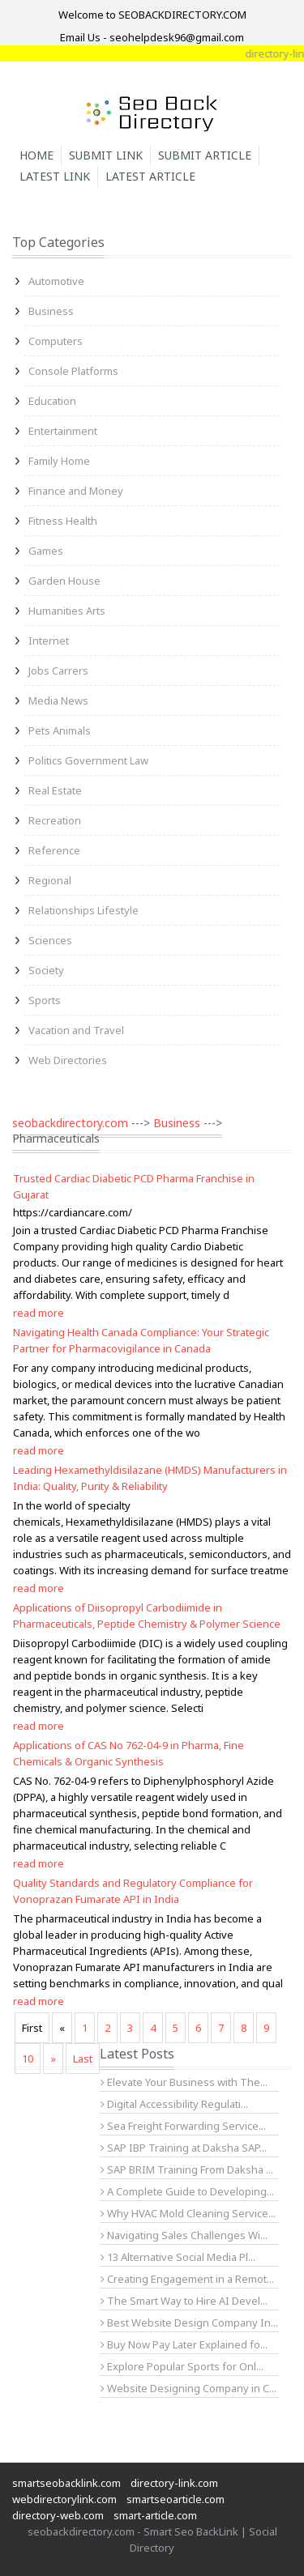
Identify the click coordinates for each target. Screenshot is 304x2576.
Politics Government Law (88, 760)
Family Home (59, 460)
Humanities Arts (66, 610)
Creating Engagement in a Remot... (187, 2279)
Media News (58, 700)
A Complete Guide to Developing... (187, 2191)
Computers (55, 341)
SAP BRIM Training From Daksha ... (187, 2169)
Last (82, 2058)
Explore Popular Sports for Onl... (182, 2366)
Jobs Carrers (58, 670)
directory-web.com (58, 2515)
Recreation (54, 820)
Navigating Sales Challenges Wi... (184, 2235)
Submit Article (204, 155)
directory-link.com (174, 2483)
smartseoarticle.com (175, 2499)
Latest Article (150, 176)
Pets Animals (59, 730)
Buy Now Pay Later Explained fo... (184, 2344)
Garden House (64, 580)
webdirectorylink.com (64, 2499)
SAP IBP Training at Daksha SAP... (184, 2147)
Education (52, 401)
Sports (44, 1000)
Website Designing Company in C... (188, 2388)
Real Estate (55, 790)
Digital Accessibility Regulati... (174, 2104)
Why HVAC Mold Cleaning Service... (188, 2213)
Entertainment (62, 431)
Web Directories (67, 1060)
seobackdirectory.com (70, 1122)
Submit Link (106, 155)
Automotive (56, 281)
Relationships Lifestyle (83, 910)
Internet (48, 640)
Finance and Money (75, 490)
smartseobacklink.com (66, 2483)
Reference (54, 850)
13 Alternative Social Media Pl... (178, 2257)
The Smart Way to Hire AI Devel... (184, 2300)
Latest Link (54, 176)
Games (45, 550)
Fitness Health (62, 520)
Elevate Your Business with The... (184, 2082)
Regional (49, 880)
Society (46, 970)
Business (51, 311)
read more (38, 1312)
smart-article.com (155, 2515)
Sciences (50, 940)
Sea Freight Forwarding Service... (183, 2125)
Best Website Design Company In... (189, 2322)
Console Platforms (73, 371)
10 (27, 2058)
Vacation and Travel (76, 1030)
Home (36, 155)
